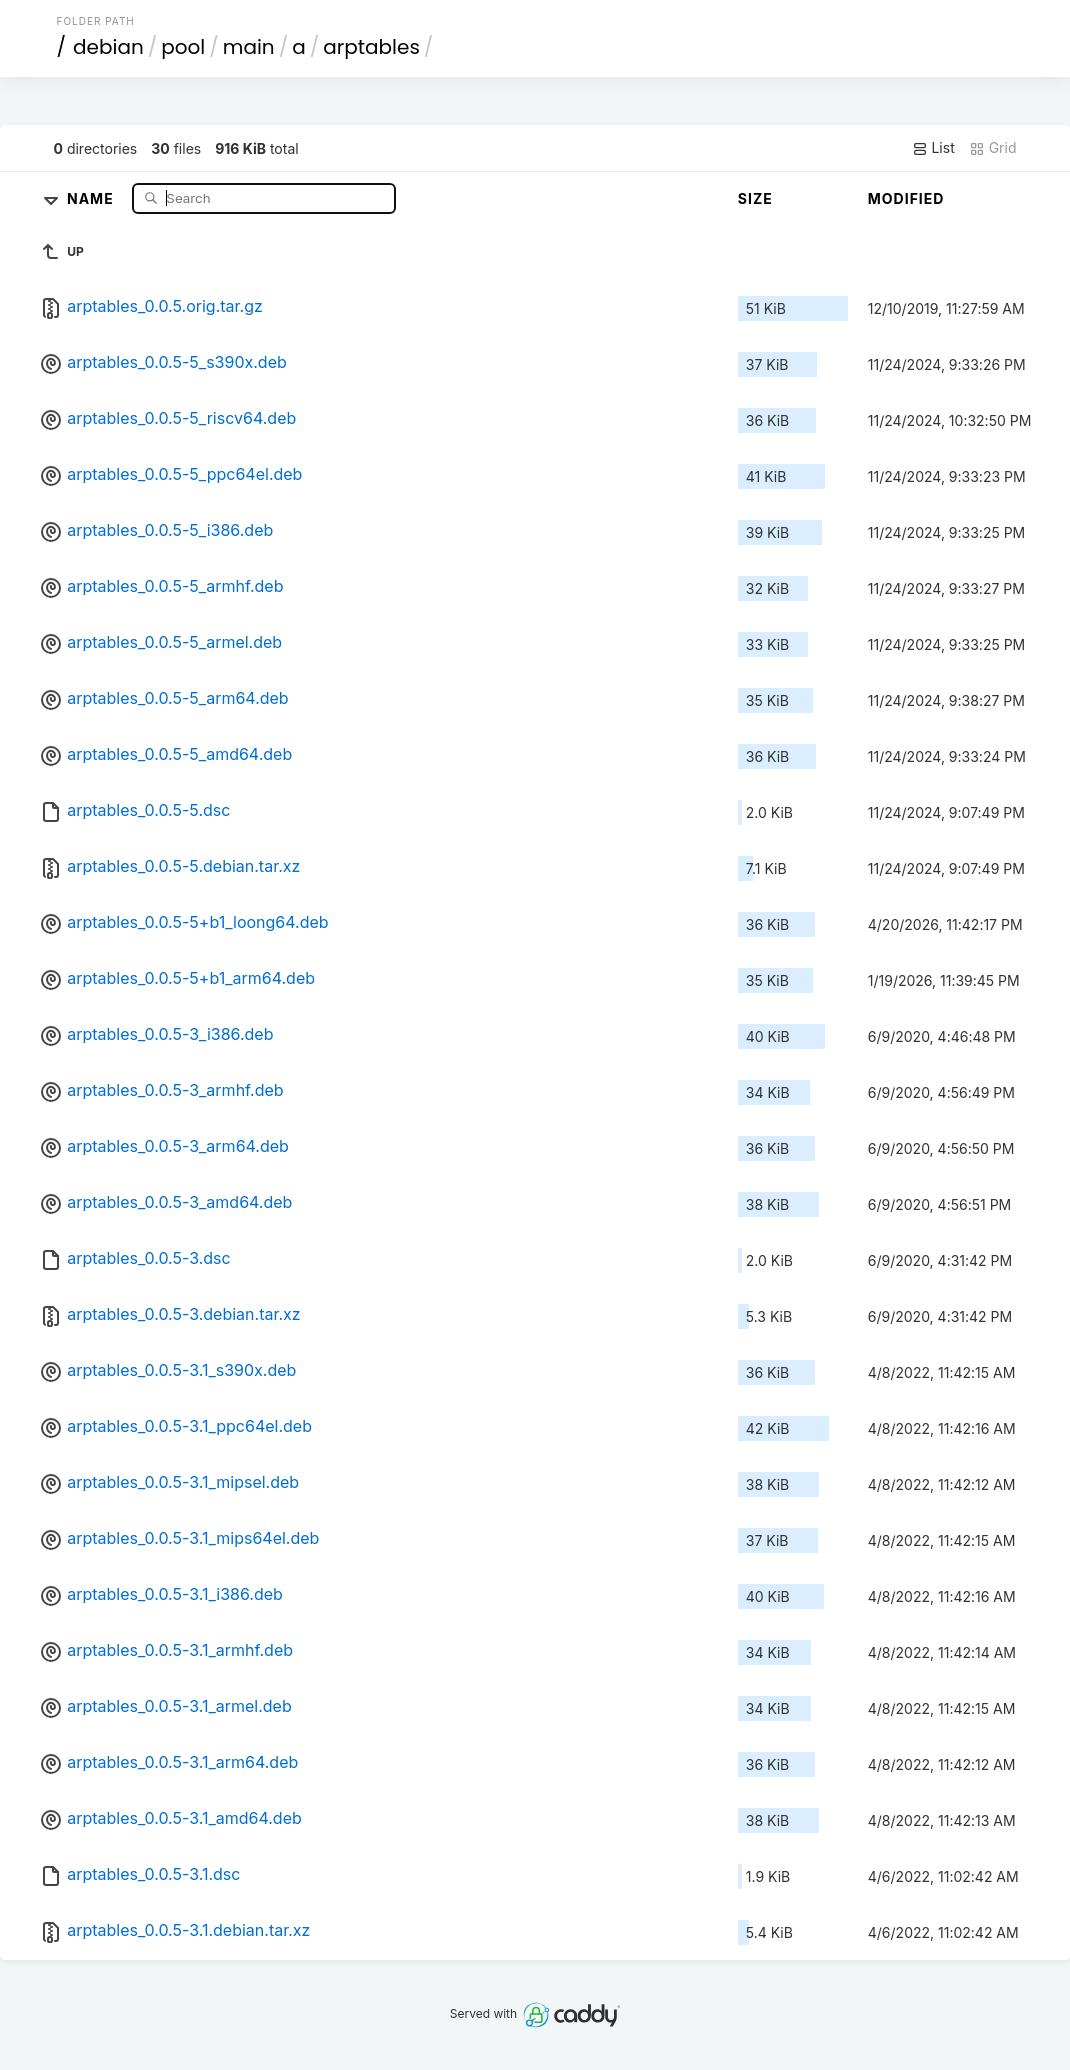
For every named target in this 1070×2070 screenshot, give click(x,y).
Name (92, 197)
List (933, 148)
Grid (993, 148)
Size (755, 198)
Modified (906, 198)
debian (108, 47)
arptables (371, 47)
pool (183, 47)
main (249, 47)
